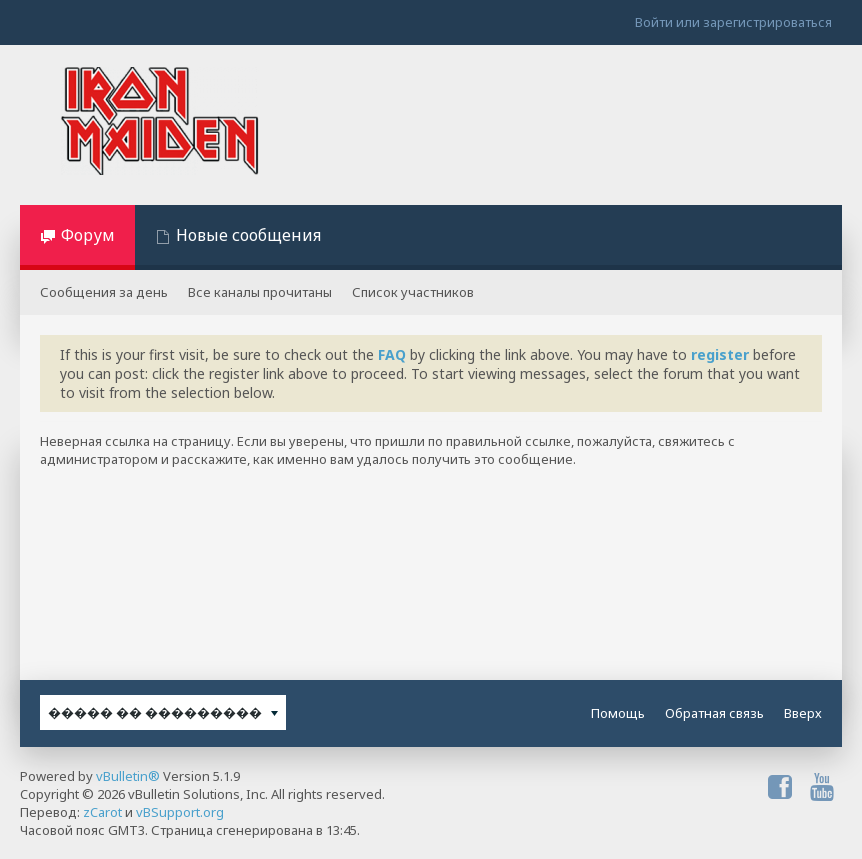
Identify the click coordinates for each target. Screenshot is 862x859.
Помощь (618, 713)
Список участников (413, 292)
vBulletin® (128, 776)
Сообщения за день (104, 292)
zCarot (102, 812)
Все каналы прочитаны (260, 292)
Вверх (803, 713)
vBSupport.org (180, 812)
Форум (88, 235)
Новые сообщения (248, 235)
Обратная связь (714, 713)
